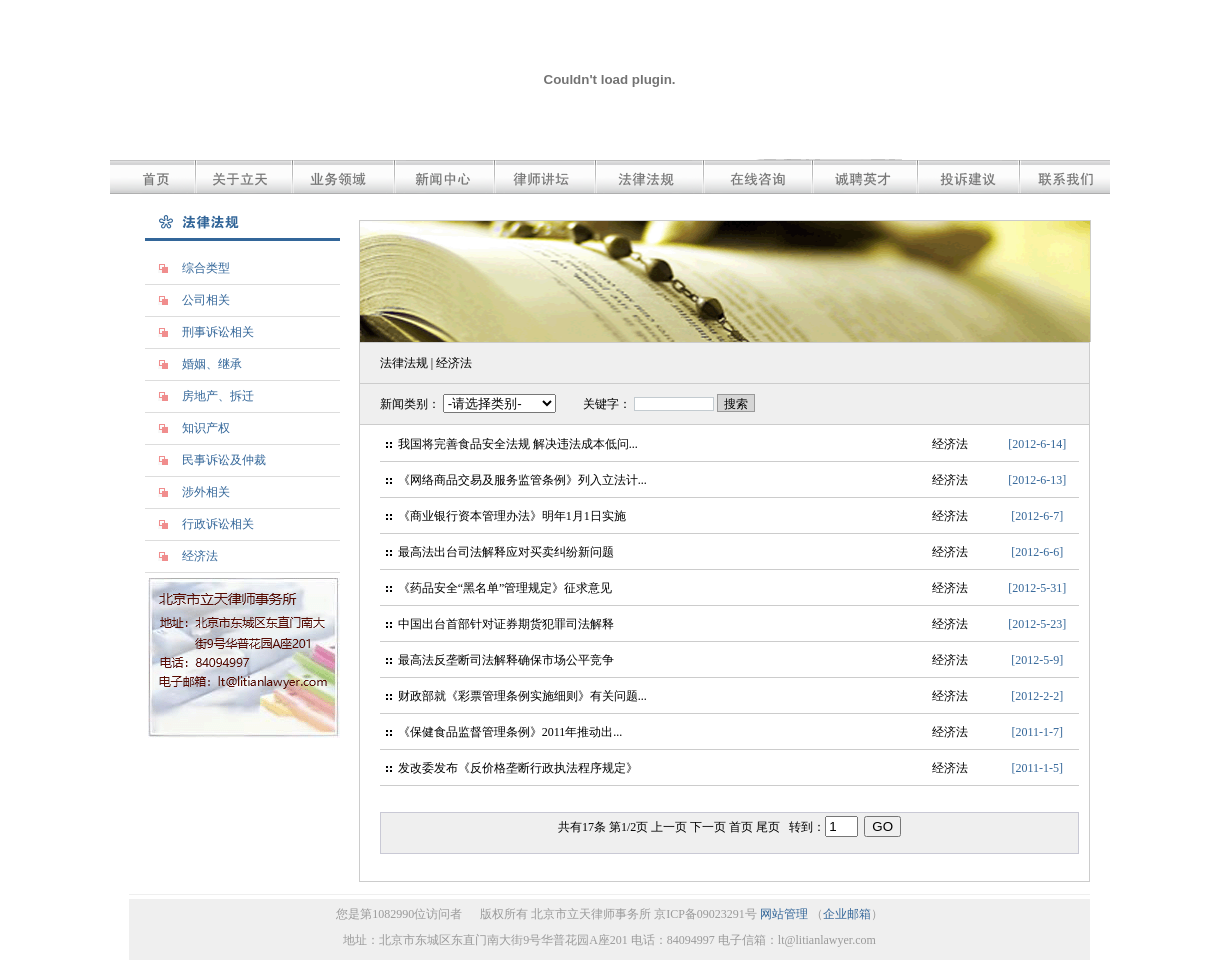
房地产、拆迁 (218, 396)
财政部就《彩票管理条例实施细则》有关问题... (522, 696)
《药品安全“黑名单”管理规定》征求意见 (505, 588)
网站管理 (784, 914)
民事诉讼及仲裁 (224, 460)
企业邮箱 (847, 914)
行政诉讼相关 (218, 524)
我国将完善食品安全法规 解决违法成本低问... (518, 444)
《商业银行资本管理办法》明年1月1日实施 (512, 516)
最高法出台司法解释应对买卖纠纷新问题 (506, 552)
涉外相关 (206, 492)
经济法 (200, 556)
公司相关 (206, 300)
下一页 (709, 827)
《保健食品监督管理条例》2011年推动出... (510, 732)
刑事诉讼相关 (218, 332)
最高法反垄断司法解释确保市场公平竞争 (506, 660)
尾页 (769, 827)
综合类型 (206, 268)
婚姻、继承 (212, 364)
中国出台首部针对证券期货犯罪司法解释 (506, 624)
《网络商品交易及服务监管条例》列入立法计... (522, 480)
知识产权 (206, 428)
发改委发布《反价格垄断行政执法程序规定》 (518, 768)
